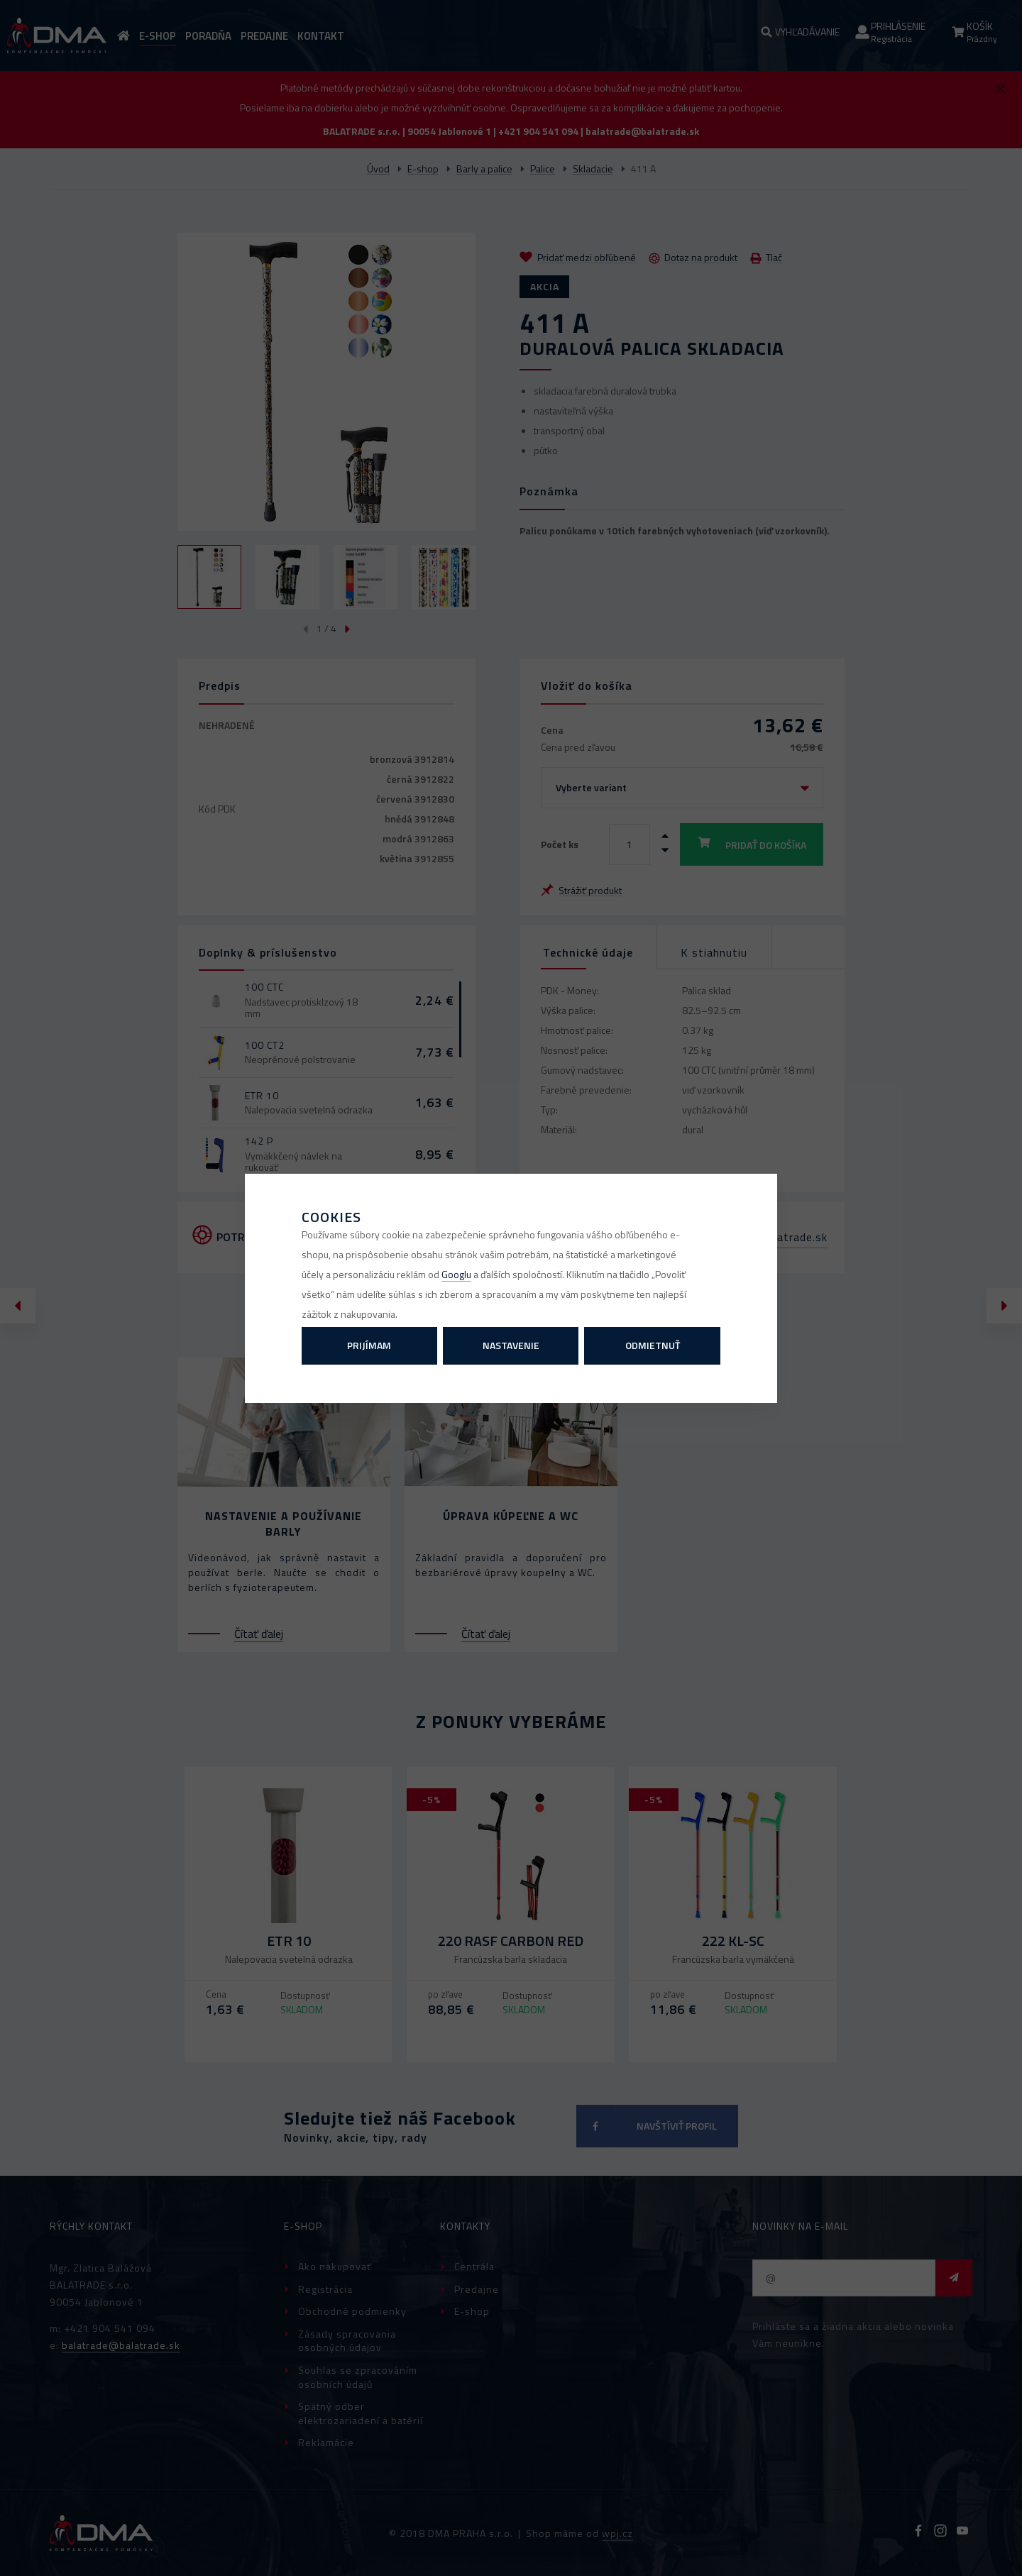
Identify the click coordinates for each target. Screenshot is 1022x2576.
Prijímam (369, 1345)
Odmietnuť (652, 1345)
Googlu (456, 1274)
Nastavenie (511, 1345)
